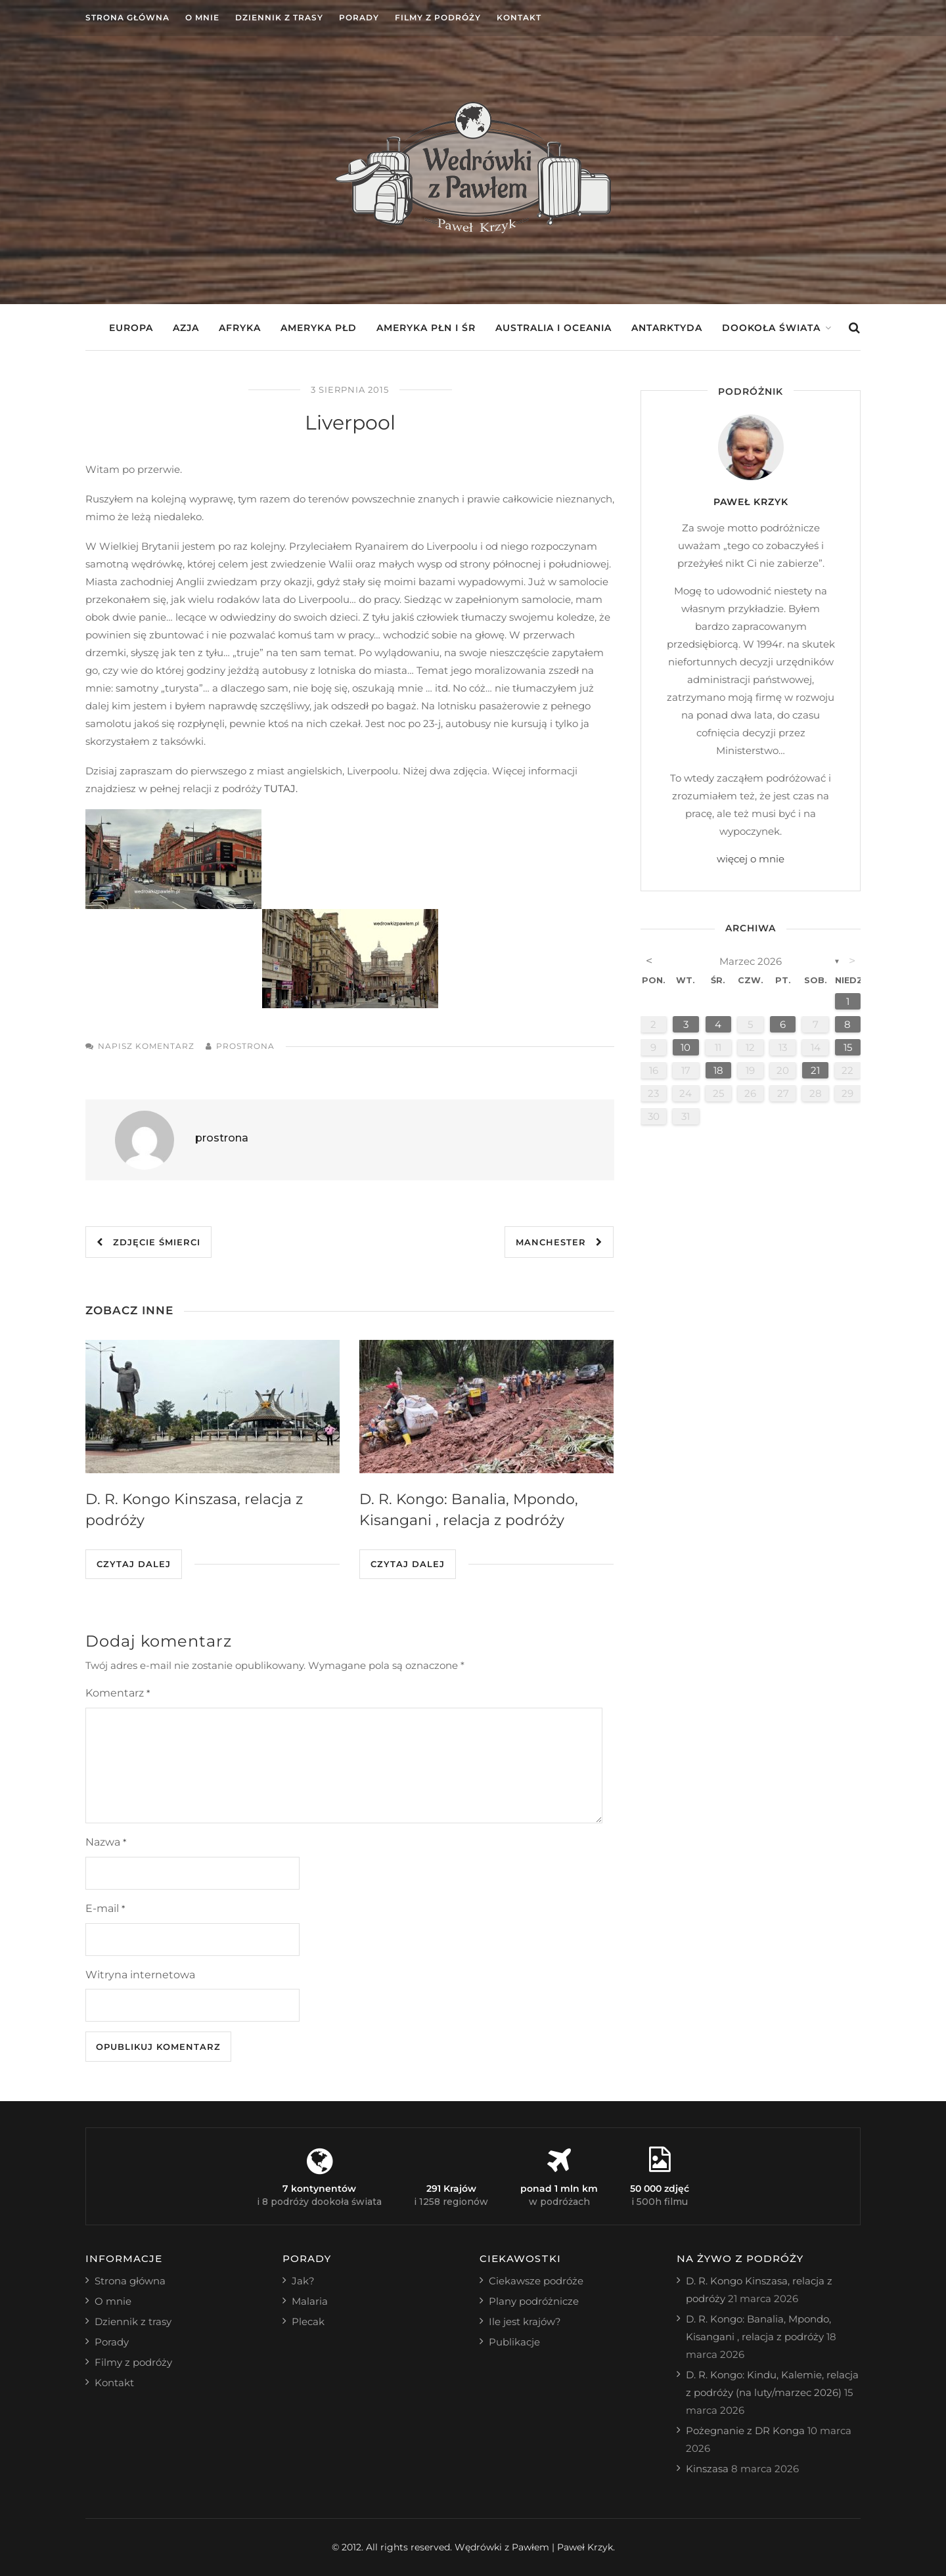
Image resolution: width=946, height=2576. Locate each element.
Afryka (240, 328)
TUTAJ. (281, 788)
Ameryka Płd (319, 328)
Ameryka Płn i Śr (426, 328)
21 (815, 1070)
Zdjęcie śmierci (148, 1242)
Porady (359, 17)
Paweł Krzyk (750, 502)
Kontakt (519, 17)
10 (685, 1047)
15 (848, 1047)
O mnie (202, 17)
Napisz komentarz (146, 1046)
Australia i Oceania (553, 328)
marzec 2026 (750, 961)
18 (718, 1070)
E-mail (105, 1908)
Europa (131, 328)
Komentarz (117, 1693)
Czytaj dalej (134, 1564)
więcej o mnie (750, 859)
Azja (186, 328)
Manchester (559, 1242)
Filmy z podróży (438, 17)
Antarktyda (666, 328)
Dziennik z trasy (279, 17)
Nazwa (105, 1842)
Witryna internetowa (140, 1974)
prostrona (245, 1046)
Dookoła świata (771, 328)
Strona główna (127, 17)
